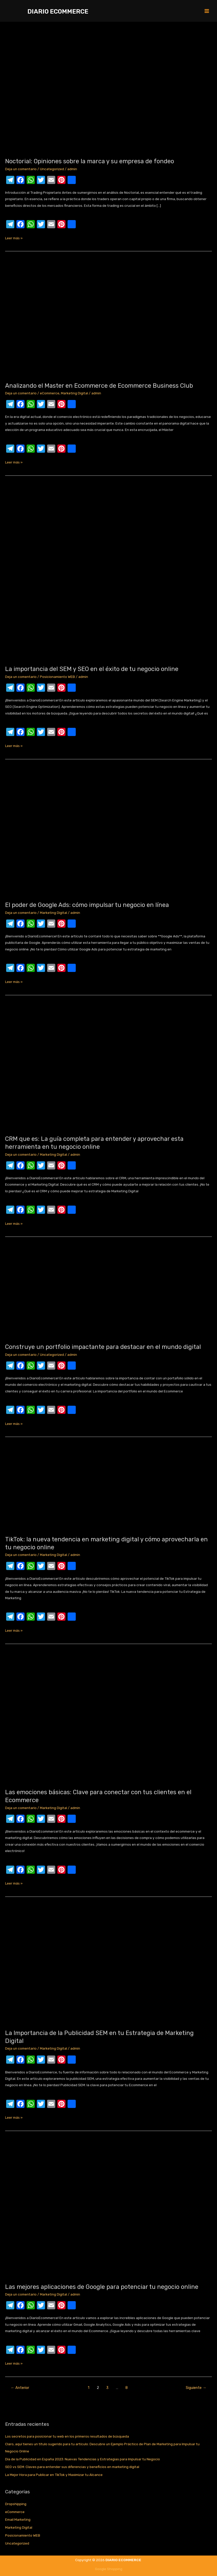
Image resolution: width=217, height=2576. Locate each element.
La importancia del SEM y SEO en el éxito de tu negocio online (91, 669)
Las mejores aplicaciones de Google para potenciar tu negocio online (101, 2286)
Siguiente (196, 2387)
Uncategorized (52, 169)
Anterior (20, 2387)
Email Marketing (17, 2519)
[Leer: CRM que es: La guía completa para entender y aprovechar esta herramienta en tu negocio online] (107, 1066)
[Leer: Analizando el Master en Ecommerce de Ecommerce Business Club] (108, 318)
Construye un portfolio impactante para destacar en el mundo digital (103, 1346)
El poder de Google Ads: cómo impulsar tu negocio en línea (87, 904)
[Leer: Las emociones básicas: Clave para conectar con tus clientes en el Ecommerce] (101, 1717)
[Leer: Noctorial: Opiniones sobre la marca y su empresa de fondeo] (108, 94)
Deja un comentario (21, 169)
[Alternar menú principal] (207, 11)
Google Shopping (108, 2569)
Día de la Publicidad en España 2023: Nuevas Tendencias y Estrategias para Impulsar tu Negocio (82, 2459)
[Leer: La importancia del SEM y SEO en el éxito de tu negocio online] (108, 572)
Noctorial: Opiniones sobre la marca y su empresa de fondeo (89, 161)
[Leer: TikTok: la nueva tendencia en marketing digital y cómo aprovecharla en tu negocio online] (89, 1488)
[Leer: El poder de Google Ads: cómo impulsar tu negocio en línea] (69, 831)
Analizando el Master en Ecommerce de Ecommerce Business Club (99, 385)
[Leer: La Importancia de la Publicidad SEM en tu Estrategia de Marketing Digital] (108, 1964)
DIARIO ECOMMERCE (67, 11)
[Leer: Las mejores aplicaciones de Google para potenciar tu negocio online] (108, 2208)
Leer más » (14, 237)
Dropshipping (15, 2504)
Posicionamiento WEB (57, 677)
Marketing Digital (74, 393)
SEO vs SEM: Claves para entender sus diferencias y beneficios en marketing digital (72, 2467)
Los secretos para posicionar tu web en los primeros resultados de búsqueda (67, 2436)
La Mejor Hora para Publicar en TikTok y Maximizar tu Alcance (54, 2475)
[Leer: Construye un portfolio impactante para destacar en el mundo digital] (66, 1291)
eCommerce (49, 393)
